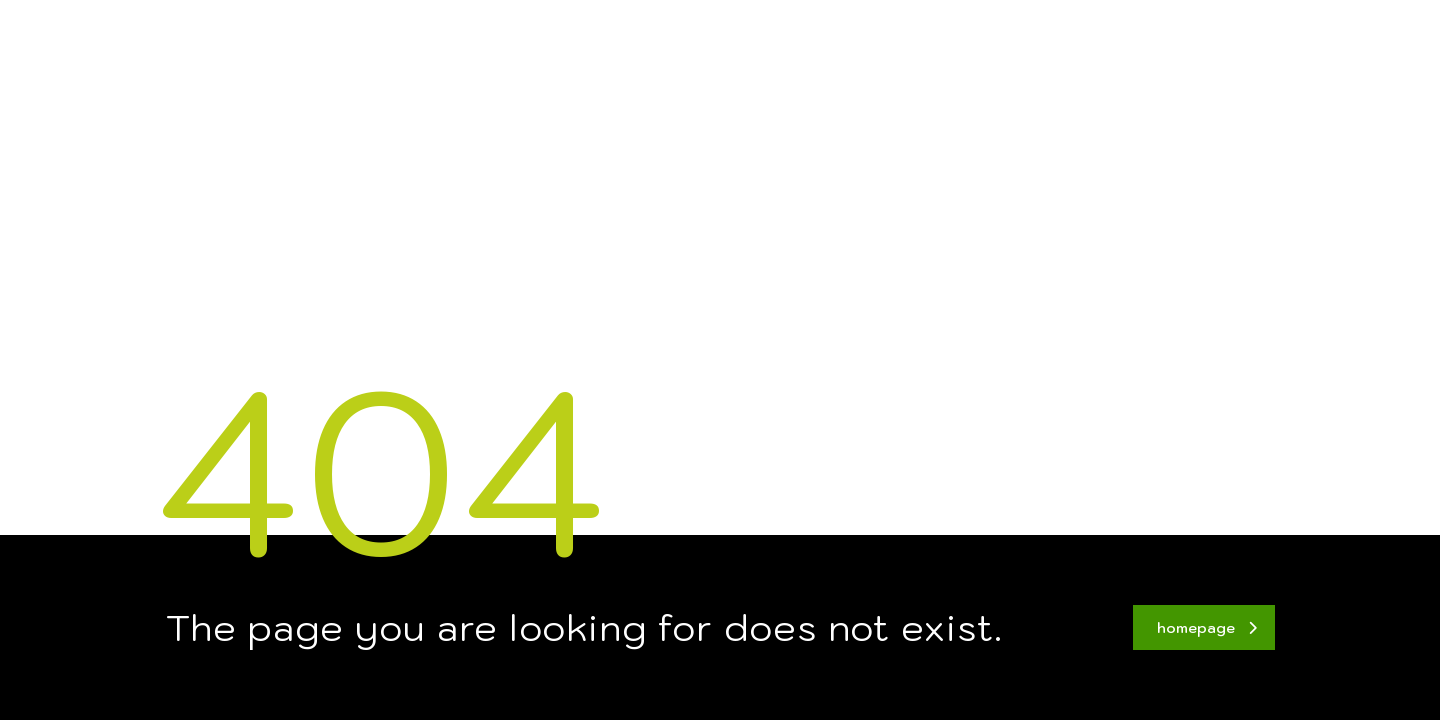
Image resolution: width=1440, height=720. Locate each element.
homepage (1207, 628)
